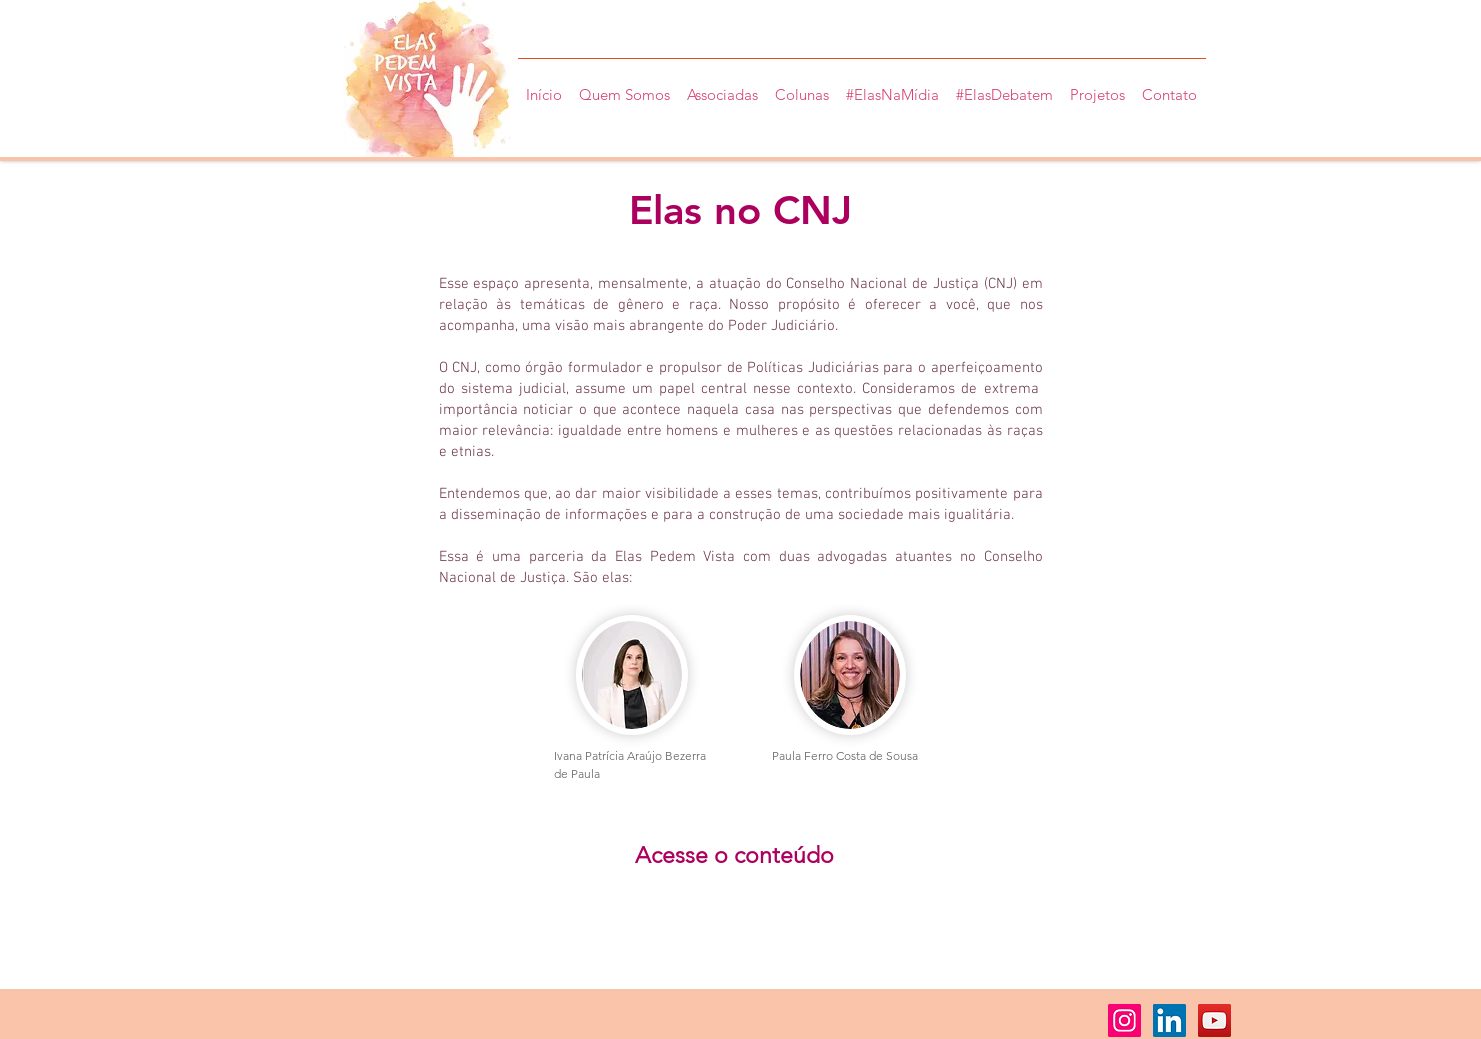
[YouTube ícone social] (1214, 1020)
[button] (1098, 86)
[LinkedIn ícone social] (1169, 1020)
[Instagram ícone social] (1124, 1020)
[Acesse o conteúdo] (734, 855)
